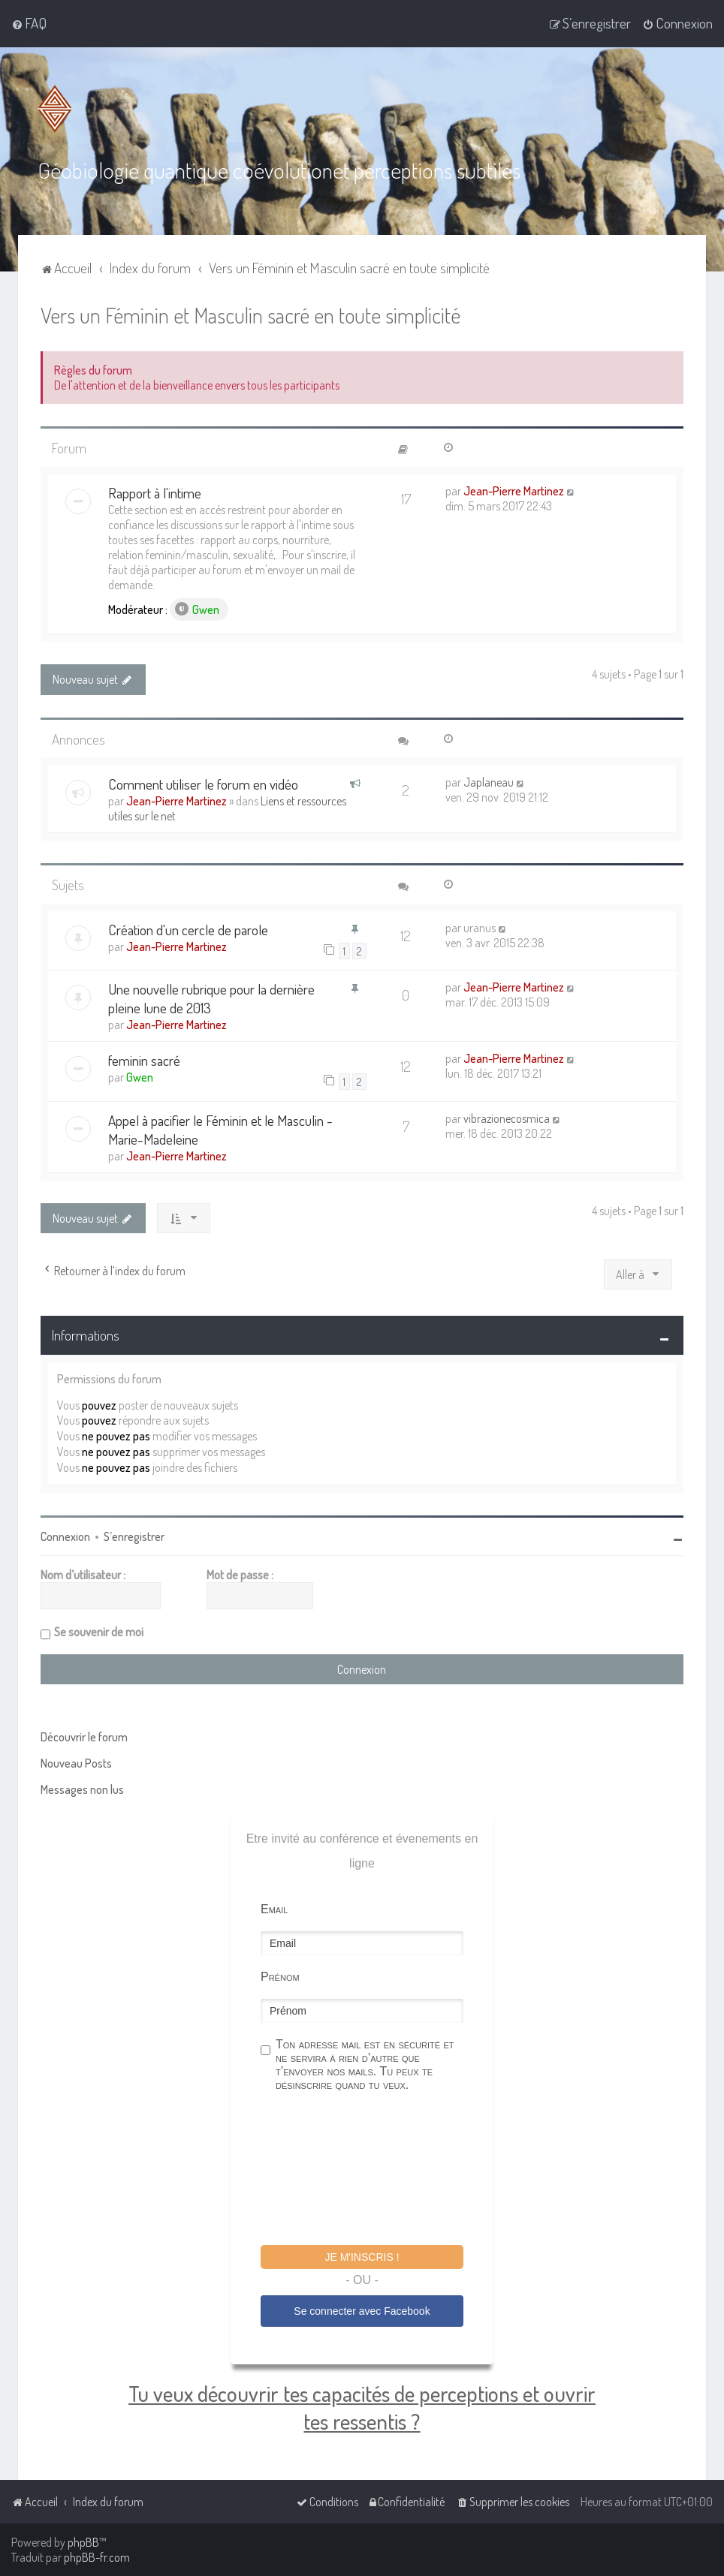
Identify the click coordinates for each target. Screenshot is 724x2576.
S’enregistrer (134, 1534)
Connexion (65, 1534)
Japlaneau (488, 780)
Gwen (197, 608)
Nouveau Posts (76, 1761)
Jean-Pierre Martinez (513, 490)
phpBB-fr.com (97, 2557)
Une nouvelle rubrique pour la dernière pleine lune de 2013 (211, 997)
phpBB (83, 2542)
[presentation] (375, 2169)
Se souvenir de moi (98, 1630)
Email (274, 1907)
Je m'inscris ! (361, 2255)
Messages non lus (82, 1787)
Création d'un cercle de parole (188, 928)
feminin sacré (144, 1059)
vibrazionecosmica (506, 1116)
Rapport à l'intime (154, 492)
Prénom (280, 1975)
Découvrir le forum (84, 1735)
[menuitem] (29, 23)
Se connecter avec (362, 2310)
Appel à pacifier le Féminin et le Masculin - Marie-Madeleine (220, 1128)
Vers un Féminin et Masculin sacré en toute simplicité (250, 314)
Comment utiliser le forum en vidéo (203, 782)
